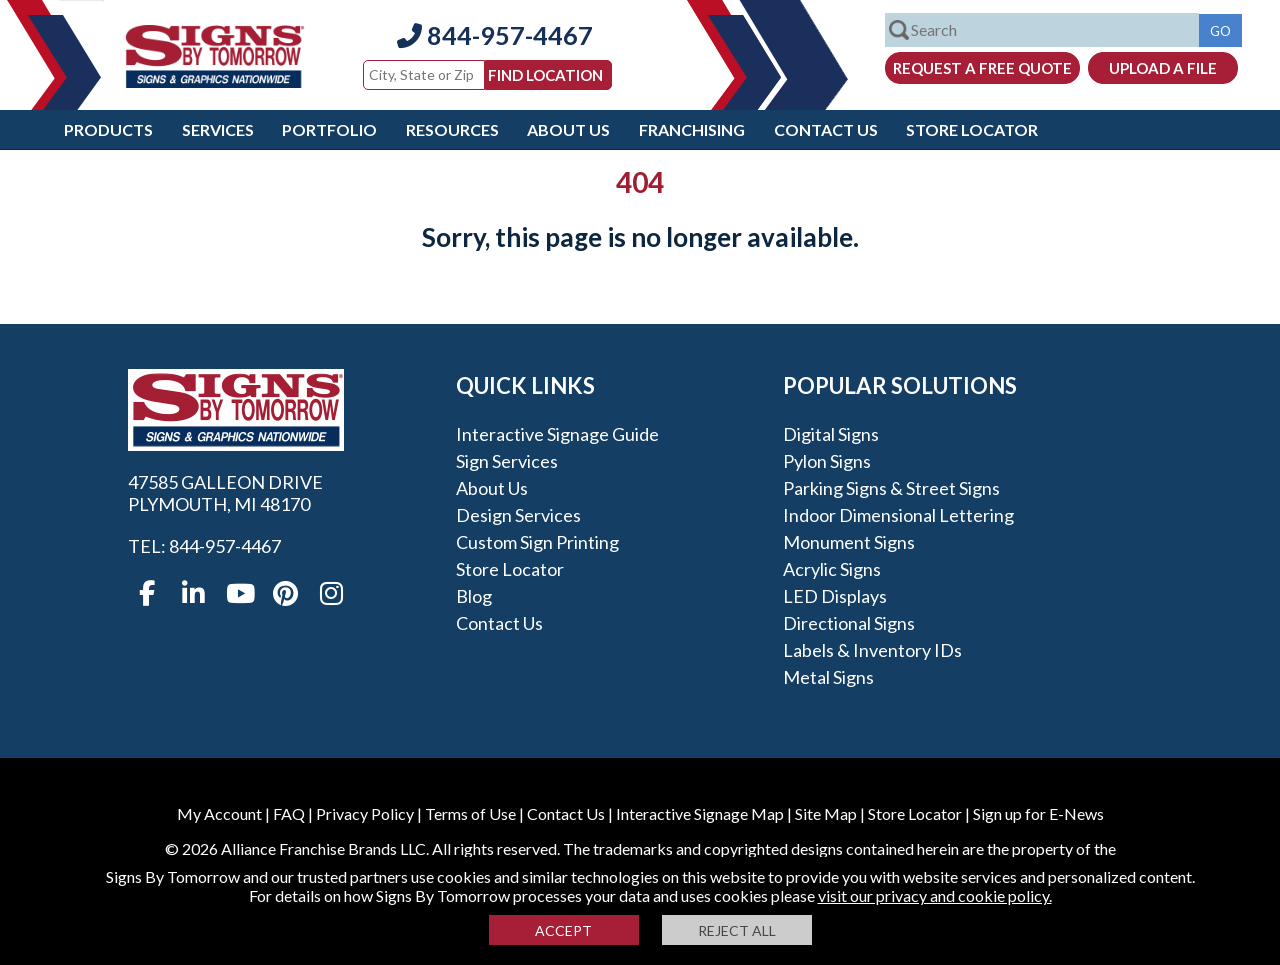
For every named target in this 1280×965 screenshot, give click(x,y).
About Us (568, 129)
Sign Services (507, 461)
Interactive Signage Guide (557, 434)
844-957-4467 (495, 35)
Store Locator (972, 129)
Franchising (692, 129)
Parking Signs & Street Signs (891, 488)
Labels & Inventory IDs (872, 650)
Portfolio (329, 129)
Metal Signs (828, 677)
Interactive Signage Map (700, 813)
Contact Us (826, 129)
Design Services (518, 515)
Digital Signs (831, 434)
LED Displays (835, 596)
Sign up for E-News (1038, 813)
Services (218, 129)
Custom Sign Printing (537, 542)
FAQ (289, 813)
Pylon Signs (827, 461)
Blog (474, 596)
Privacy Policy (365, 813)
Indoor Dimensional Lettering (898, 515)
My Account (219, 813)
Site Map (826, 813)
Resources (452, 129)
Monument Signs (849, 542)
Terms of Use (470, 813)
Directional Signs (849, 623)
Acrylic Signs (832, 569)
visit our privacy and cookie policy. (935, 895)
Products (108, 129)
